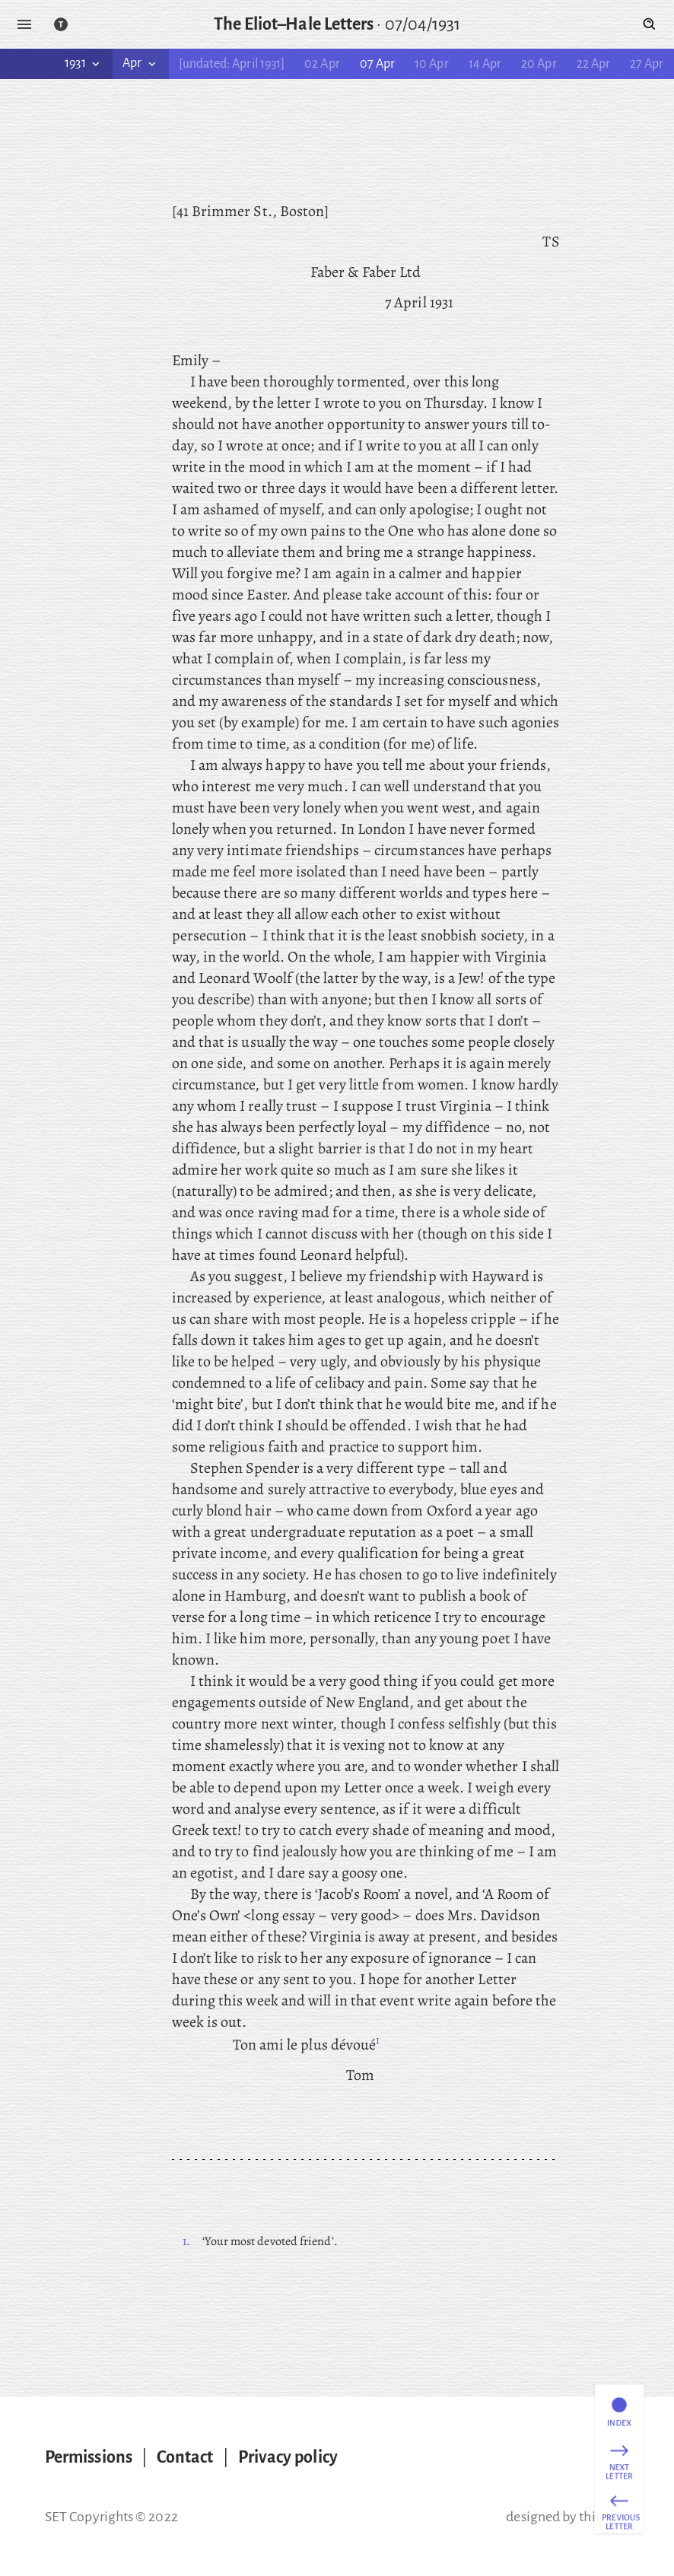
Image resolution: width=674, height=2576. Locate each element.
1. (186, 2241)
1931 (83, 63)
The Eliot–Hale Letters (294, 24)
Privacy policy (288, 2457)
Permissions (88, 2457)
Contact (185, 2457)
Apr (140, 63)
